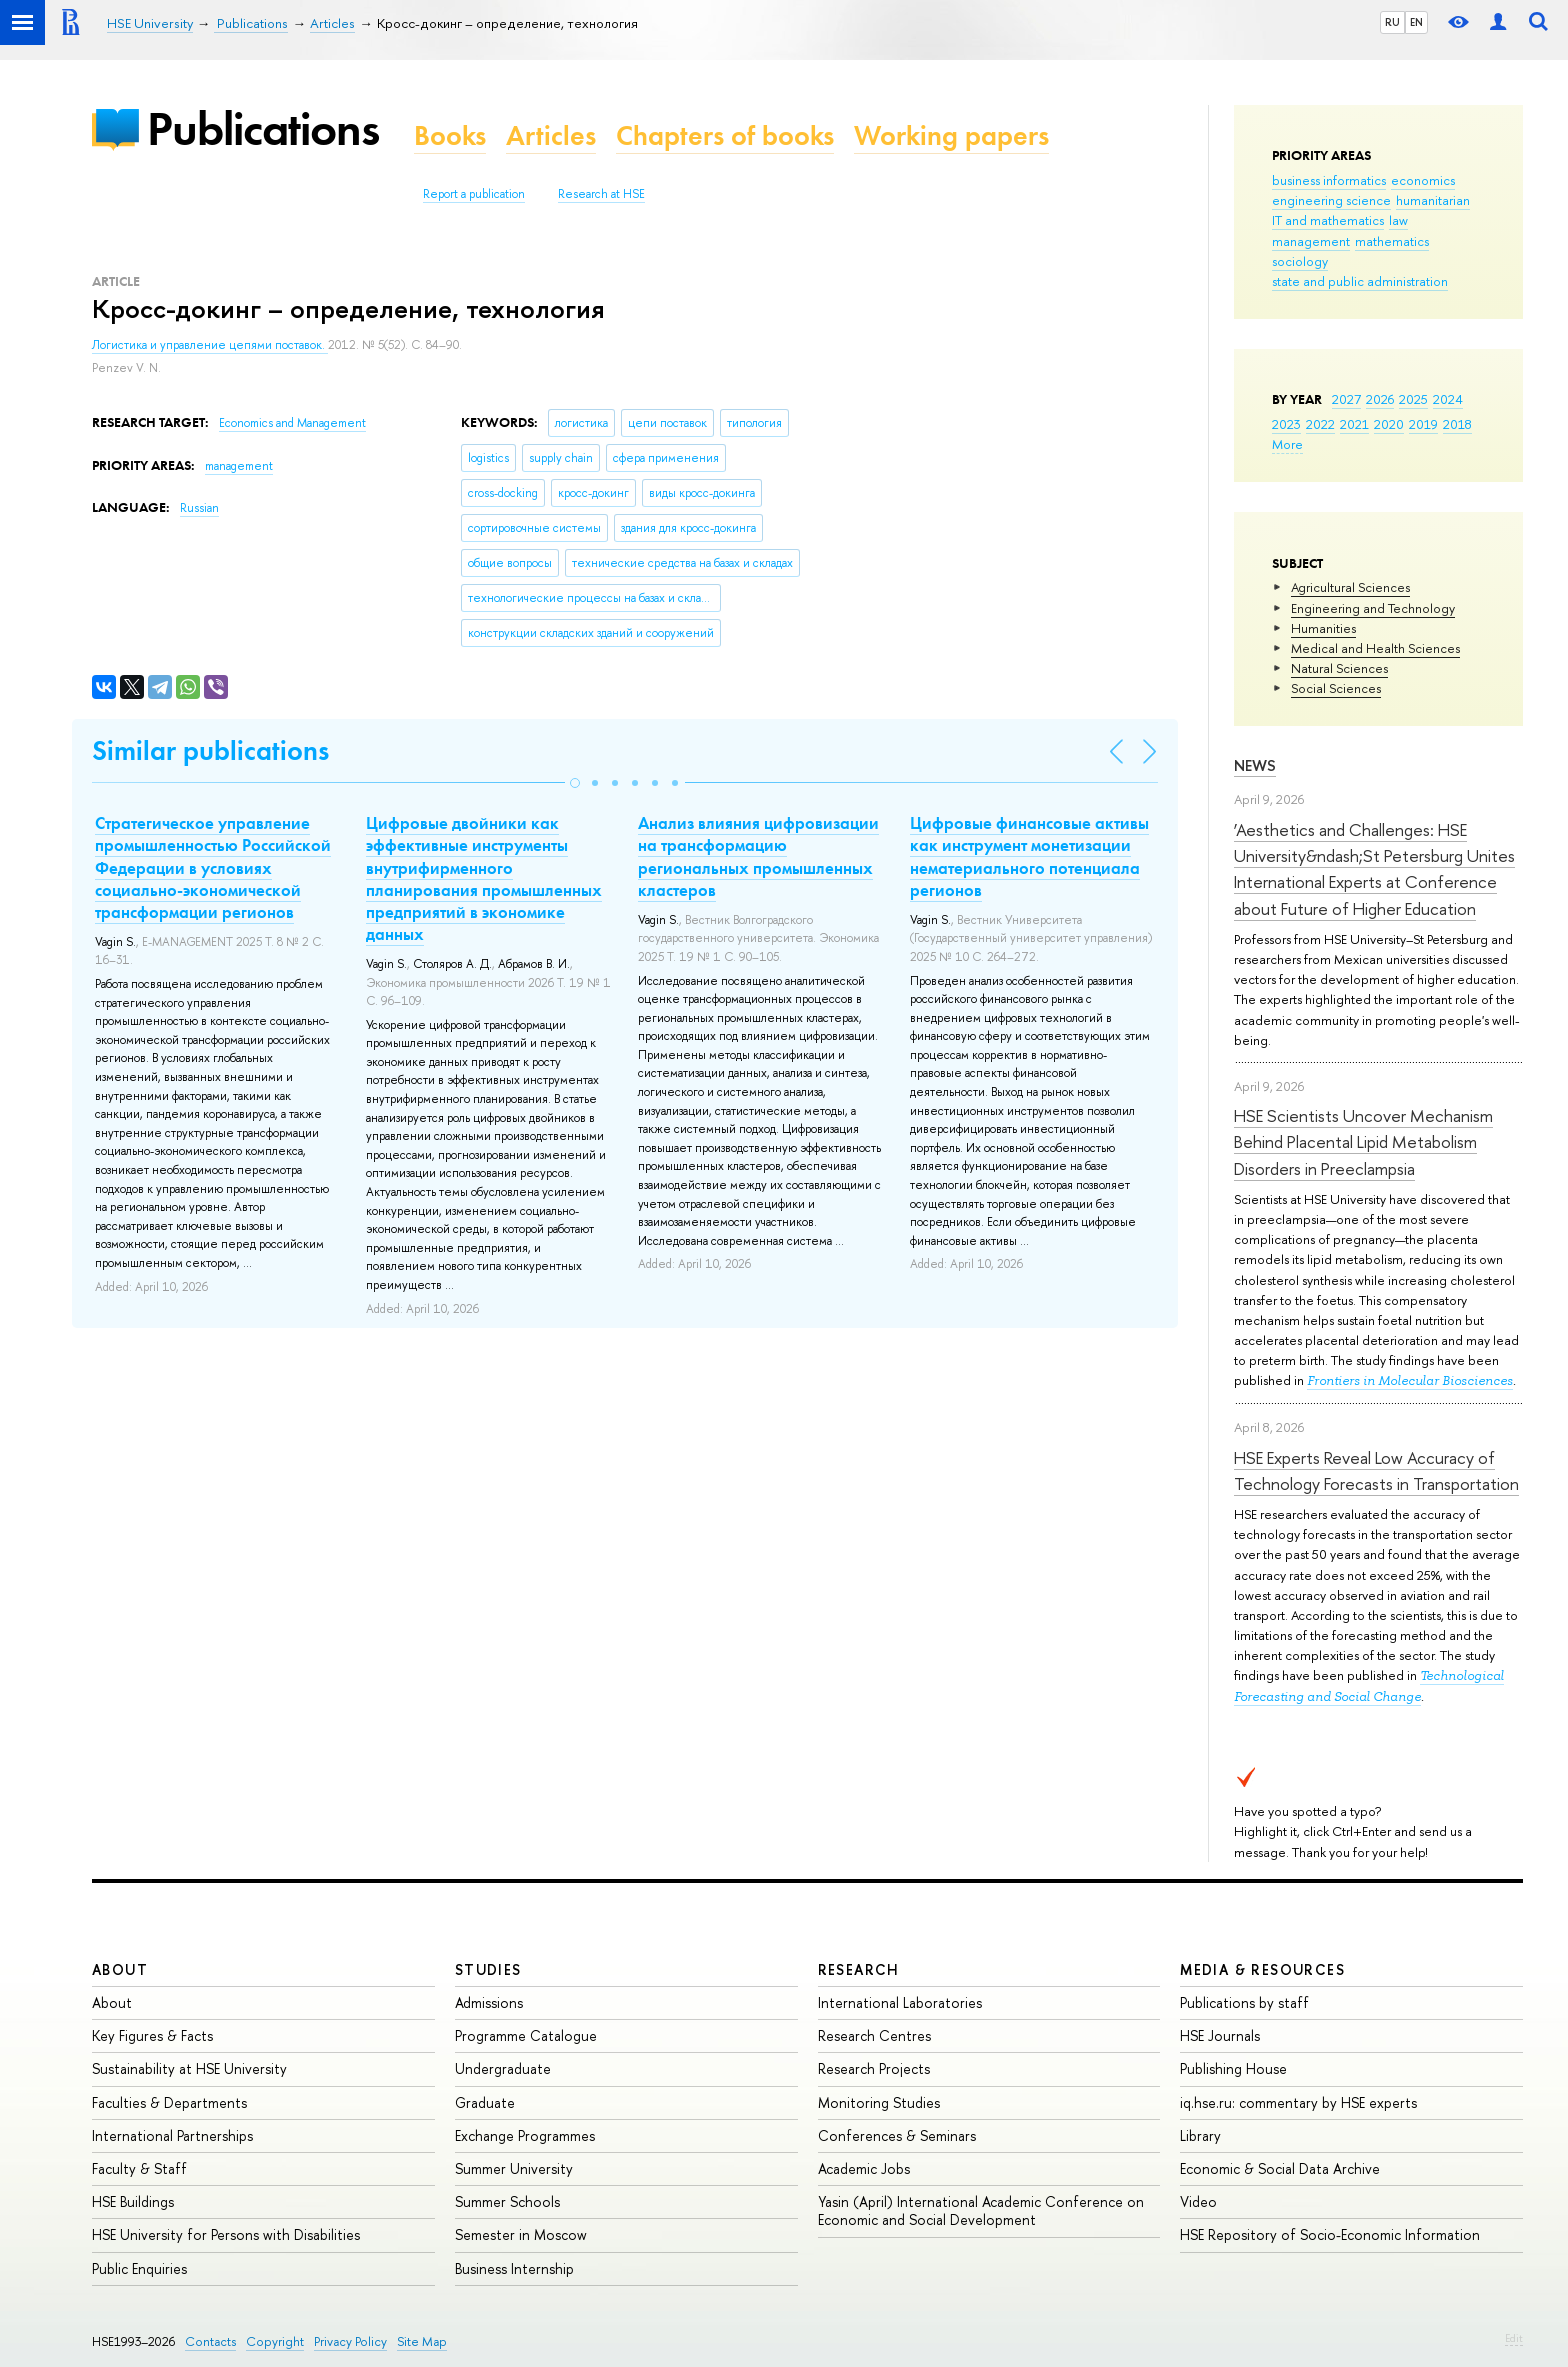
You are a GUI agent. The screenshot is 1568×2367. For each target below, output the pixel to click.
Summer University (514, 2168)
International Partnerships (172, 2135)
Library (1200, 2135)
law (1398, 220)
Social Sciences (1336, 688)
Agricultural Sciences (1350, 587)
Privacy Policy (350, 2341)
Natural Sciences (1339, 668)
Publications (263, 128)
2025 (1413, 399)
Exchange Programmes (525, 2135)
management (1311, 241)
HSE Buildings (133, 2201)
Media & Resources (1262, 1969)
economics (1423, 180)
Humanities (1323, 628)
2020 (1389, 424)
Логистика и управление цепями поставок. (210, 345)
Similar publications (210, 750)
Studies (488, 1969)
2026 (1380, 399)
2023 (1286, 424)
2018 (1457, 424)
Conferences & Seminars (897, 2135)
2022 (1320, 424)
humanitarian (1433, 200)
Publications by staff (1244, 2002)
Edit (1514, 2338)
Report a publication (474, 194)
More (1287, 444)
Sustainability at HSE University (189, 2068)
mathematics (1392, 241)
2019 (1423, 424)
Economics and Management (292, 423)
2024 (1448, 399)
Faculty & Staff (139, 2168)
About (120, 1969)
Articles (551, 135)
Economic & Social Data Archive (1280, 2168)
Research (859, 1969)
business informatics (1329, 180)
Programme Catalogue (526, 2035)
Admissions (489, 2002)
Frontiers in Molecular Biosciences (1410, 1380)
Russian (199, 508)
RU (1392, 22)
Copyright (275, 2341)
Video (1198, 2201)
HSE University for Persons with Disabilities (226, 2234)
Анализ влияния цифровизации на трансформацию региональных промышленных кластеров (758, 856)
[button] (575, 783)
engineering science (1331, 200)
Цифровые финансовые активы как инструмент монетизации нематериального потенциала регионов (1029, 856)
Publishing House (1233, 2068)
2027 (1346, 399)
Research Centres (874, 2035)
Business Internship (514, 2268)
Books (450, 135)
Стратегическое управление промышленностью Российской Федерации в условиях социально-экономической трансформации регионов (213, 867)
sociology (1300, 261)
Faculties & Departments (169, 2102)
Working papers (951, 135)
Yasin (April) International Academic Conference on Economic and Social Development (981, 2210)
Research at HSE (601, 194)
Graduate (485, 2102)
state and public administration (1360, 281)
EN (1416, 22)
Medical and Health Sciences (1375, 648)
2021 (1354, 424)
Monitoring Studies (879, 2102)
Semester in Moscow (521, 2234)
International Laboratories (900, 2002)
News (1255, 765)
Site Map (422, 2341)
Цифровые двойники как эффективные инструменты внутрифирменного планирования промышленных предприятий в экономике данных (484, 878)
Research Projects (874, 2068)
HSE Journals (1220, 2035)
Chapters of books (725, 135)
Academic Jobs (864, 2168)
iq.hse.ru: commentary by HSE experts (1298, 2102)
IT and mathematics (1328, 220)
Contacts (210, 2341)
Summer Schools (507, 2201)
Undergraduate (503, 2068)
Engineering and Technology (1373, 608)
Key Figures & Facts (152, 2035)
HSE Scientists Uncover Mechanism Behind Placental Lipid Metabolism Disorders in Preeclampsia (1363, 1142)
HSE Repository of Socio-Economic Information (1330, 2234)
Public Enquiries (139, 2268)
